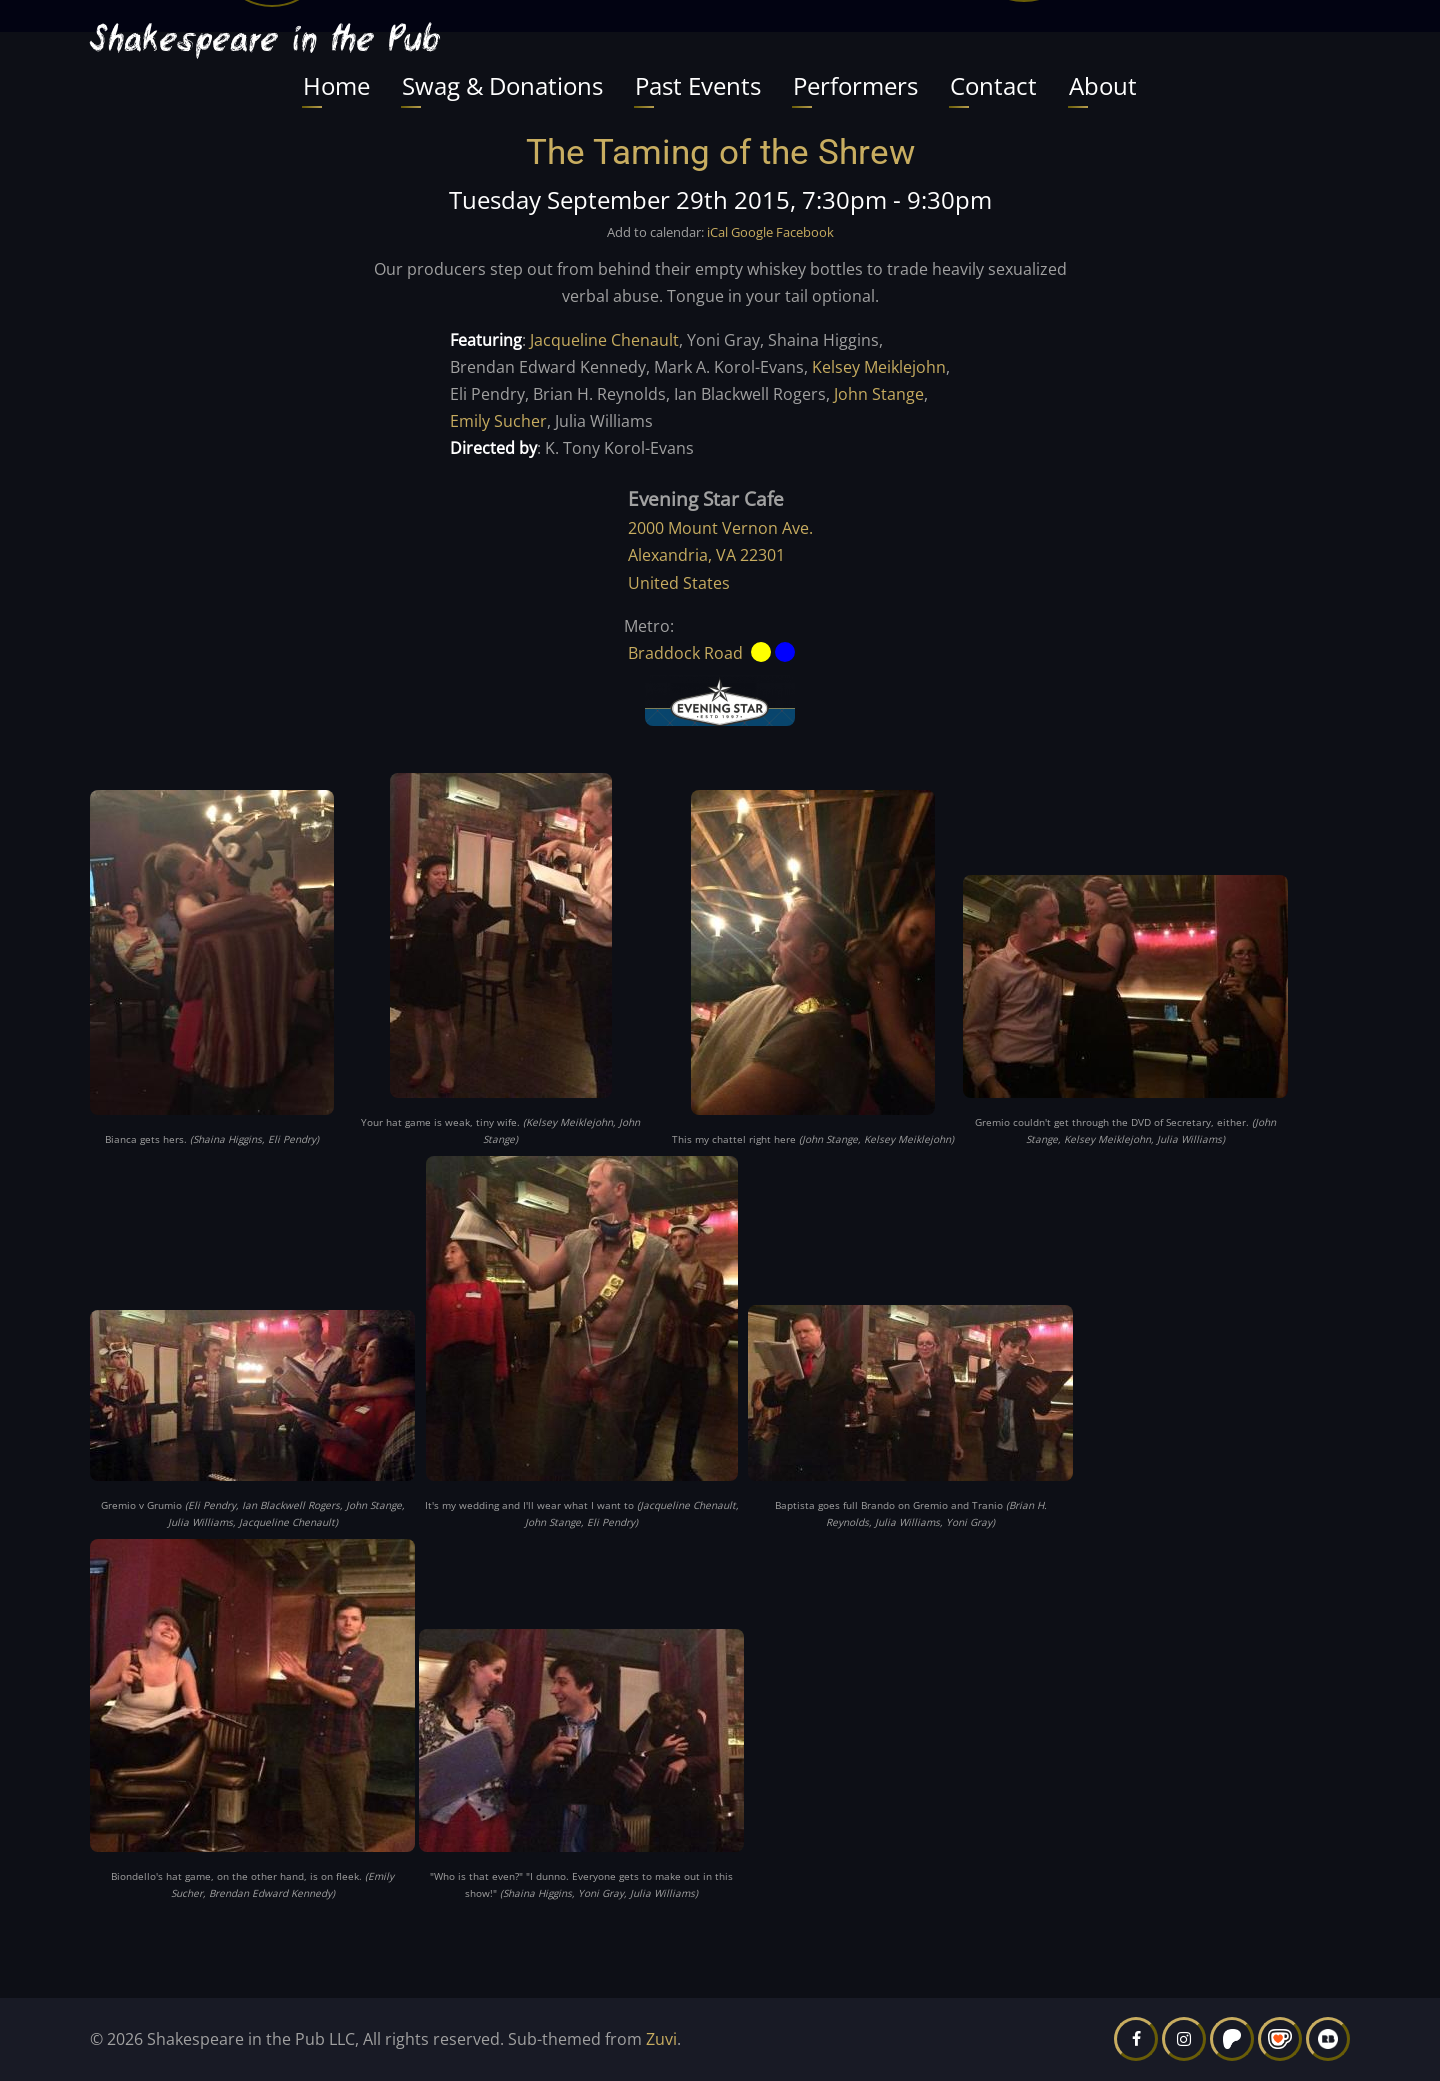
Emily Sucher (498, 421)
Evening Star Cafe (706, 498)
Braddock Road (685, 653)
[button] (212, 959)
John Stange (879, 394)
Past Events (698, 85)
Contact (993, 85)
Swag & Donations (502, 85)
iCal (717, 232)
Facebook (805, 232)
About (1103, 85)
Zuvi (661, 2039)
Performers (855, 85)
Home (336, 85)
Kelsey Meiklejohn (879, 367)
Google (752, 232)
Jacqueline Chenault (604, 340)
